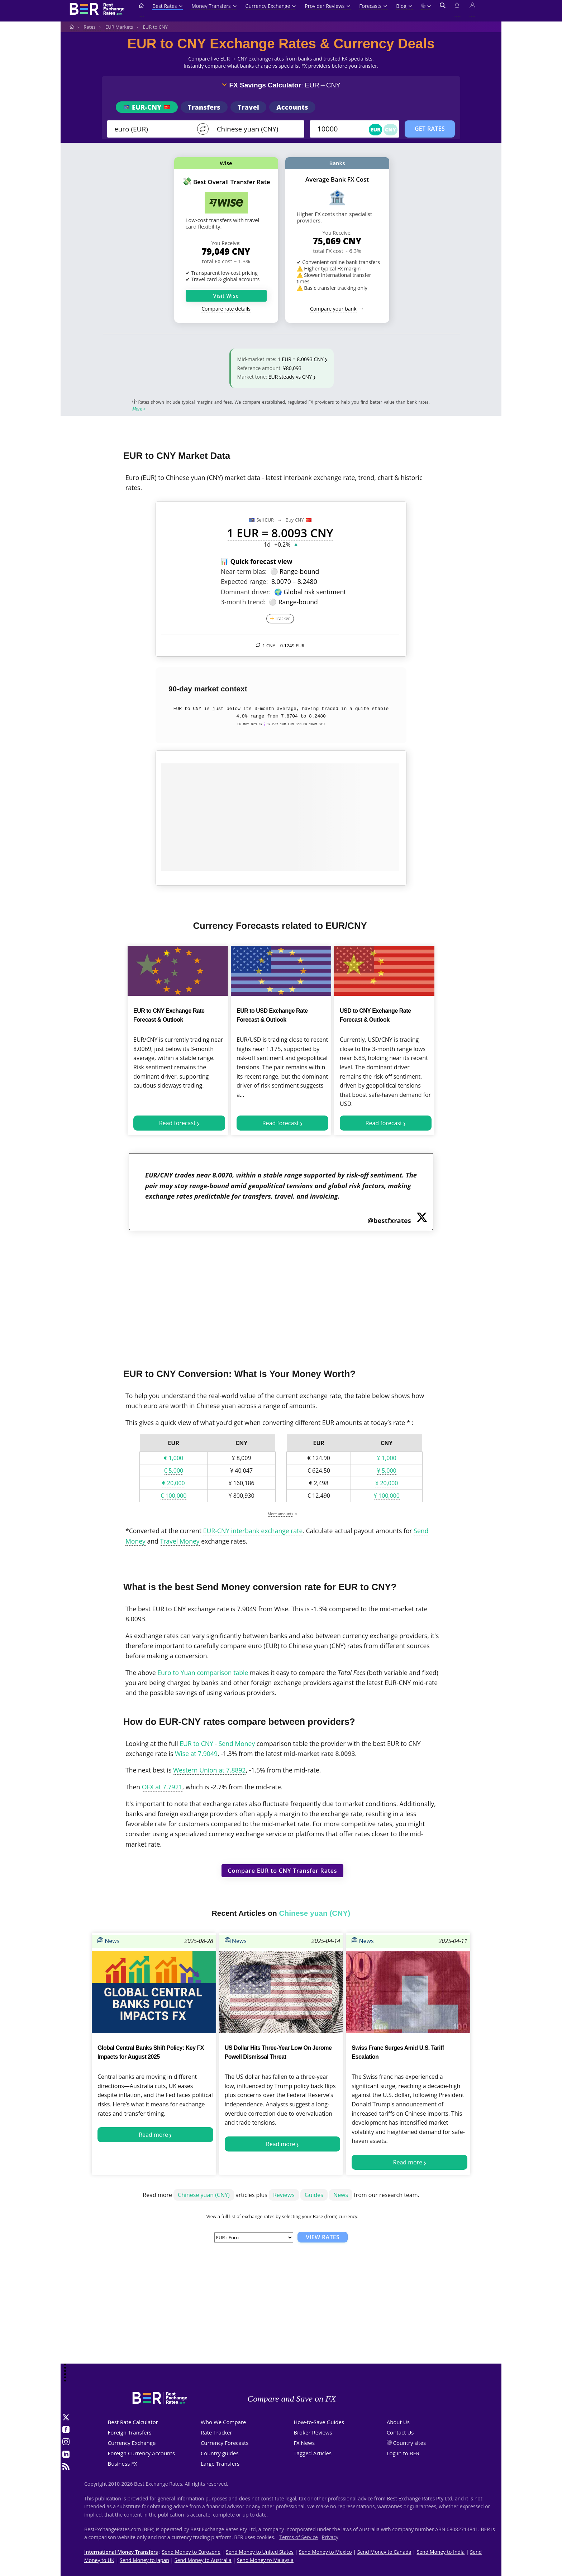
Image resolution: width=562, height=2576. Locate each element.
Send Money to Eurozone (191, 2551)
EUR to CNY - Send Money (217, 1743)
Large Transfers (220, 2463)
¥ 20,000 (386, 1483)
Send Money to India (441, 2551)
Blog (404, 6)
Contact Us (400, 2432)
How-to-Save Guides (319, 2422)
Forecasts (373, 6)
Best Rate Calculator (133, 2422)
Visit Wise (226, 295)
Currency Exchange (271, 6)
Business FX (122, 2463)
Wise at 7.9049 (196, 1753)
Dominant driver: (246, 592)
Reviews (284, 2195)
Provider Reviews (328, 6)
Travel (248, 107)
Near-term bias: (244, 571)
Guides (314, 2195)
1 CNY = (280, 645)
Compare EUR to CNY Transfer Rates (282, 1871)
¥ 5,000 (386, 1470)
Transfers (204, 107)
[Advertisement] (281, 1294)
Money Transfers (214, 6)
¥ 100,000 (387, 1496)
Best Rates (167, 6)
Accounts (292, 107)
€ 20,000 (173, 1483)
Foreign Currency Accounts (141, 2453)
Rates (89, 27)
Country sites (409, 2442)
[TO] (255, 129)
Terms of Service (298, 2537)
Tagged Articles (313, 2453)
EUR (375, 129)
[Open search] (443, 10)
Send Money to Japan (144, 2560)
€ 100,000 (173, 1496)
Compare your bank (333, 308)
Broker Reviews (313, 2432)
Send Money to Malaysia (265, 2560)
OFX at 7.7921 (162, 1787)
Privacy (330, 2537)
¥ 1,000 (386, 1458)
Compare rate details (226, 308)
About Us (398, 2422)
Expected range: (244, 581)
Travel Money (179, 1541)
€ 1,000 (173, 1458)
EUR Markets (119, 27)
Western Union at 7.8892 (209, 1770)
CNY (390, 129)
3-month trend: (243, 602)
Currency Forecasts (225, 2442)
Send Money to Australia (203, 2560)
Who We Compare (223, 2422)
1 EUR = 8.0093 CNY (301, 359)
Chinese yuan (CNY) (204, 2195)
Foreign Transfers (130, 2432)
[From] (153, 129)
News (108, 1941)
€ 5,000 (173, 1470)
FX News (304, 2442)
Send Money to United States (260, 2551)
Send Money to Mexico (325, 2551)
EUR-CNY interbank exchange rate (253, 1530)
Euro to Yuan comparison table (202, 1672)
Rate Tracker (216, 2432)
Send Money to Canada (384, 2551)
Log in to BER (403, 2453)
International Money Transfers (121, 2551)
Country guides (220, 2453)
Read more (153, 2135)
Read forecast (177, 1123)
